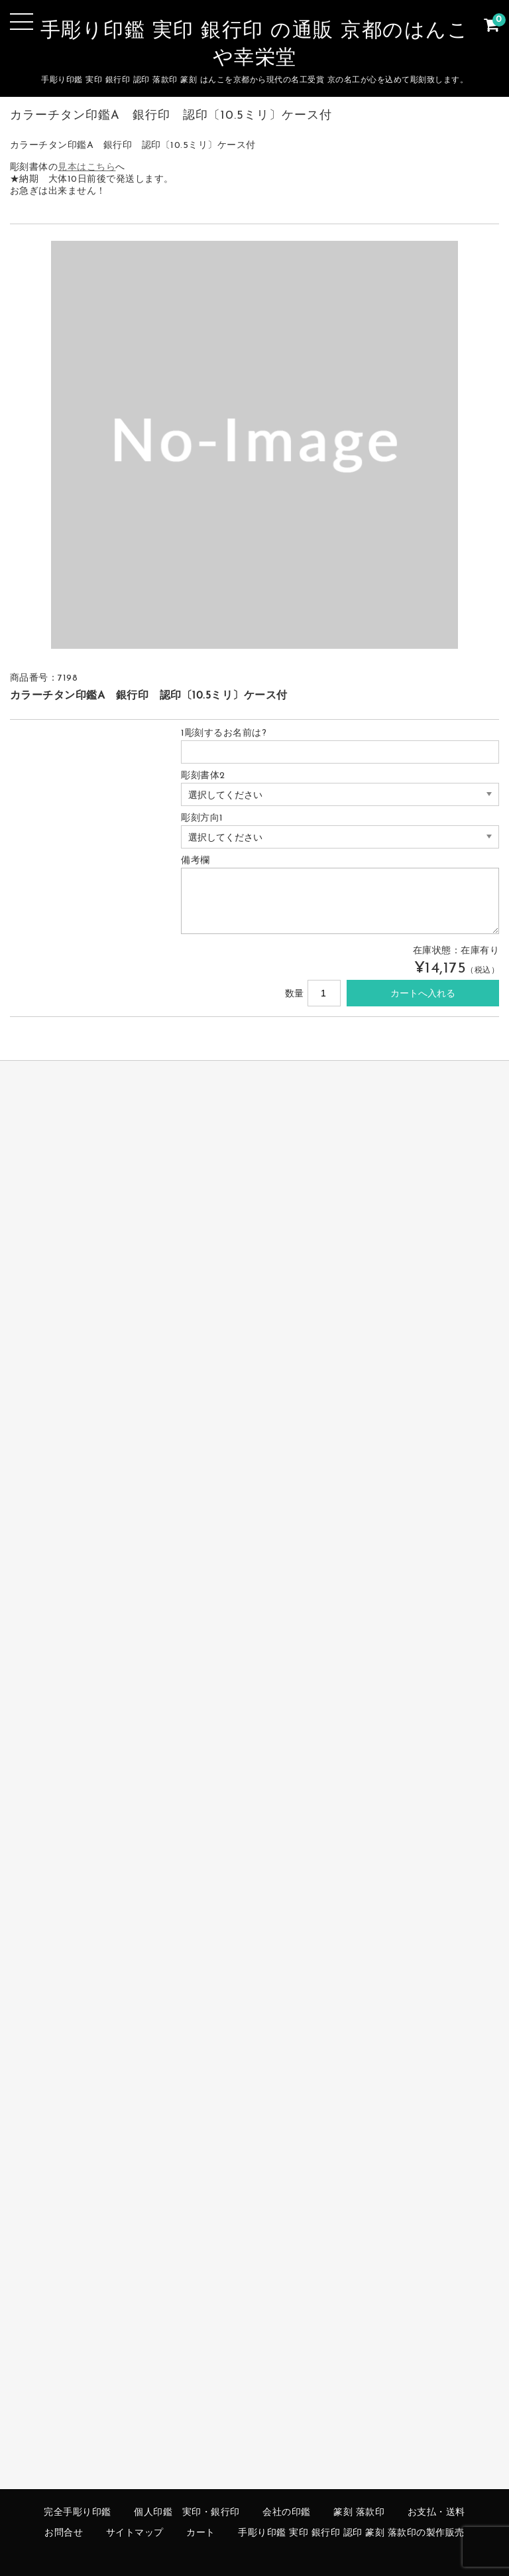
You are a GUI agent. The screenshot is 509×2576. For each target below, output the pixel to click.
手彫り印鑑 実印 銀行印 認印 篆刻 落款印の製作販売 (351, 2533)
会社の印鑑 (286, 2513)
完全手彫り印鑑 (77, 2513)
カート (200, 2533)
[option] (255, 445)
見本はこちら (86, 167)
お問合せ (63, 2533)
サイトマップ (135, 2533)
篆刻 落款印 (358, 2513)
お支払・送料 (436, 2513)
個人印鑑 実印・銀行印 (187, 2513)
